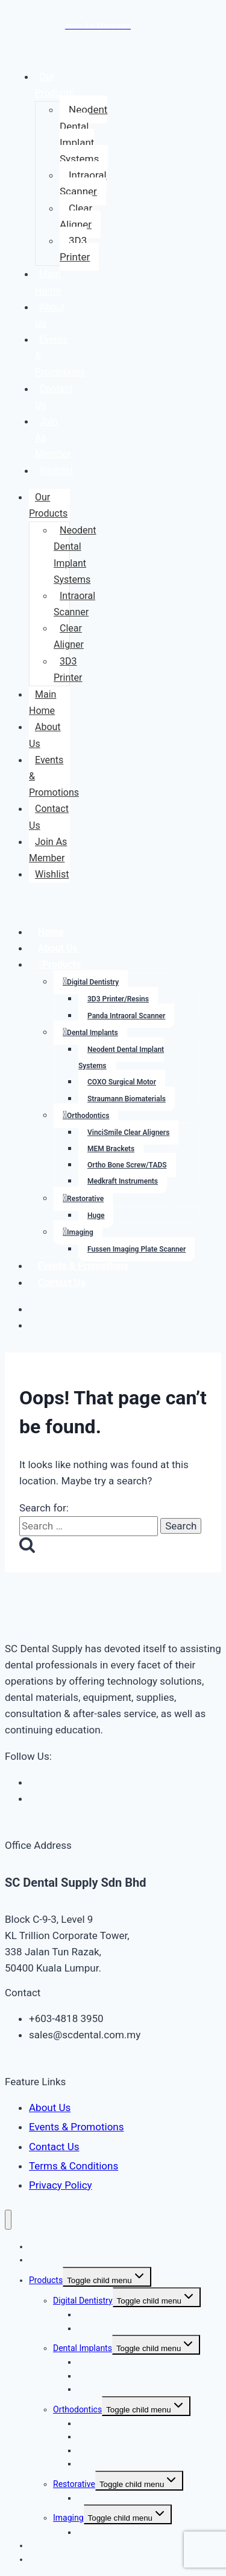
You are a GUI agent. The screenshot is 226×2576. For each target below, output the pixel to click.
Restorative (85, 1198)
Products (61, 964)
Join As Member (48, 850)
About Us (50, 315)
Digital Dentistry (93, 982)
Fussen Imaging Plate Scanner (136, 1249)
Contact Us (54, 397)
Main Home (48, 282)
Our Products (54, 85)
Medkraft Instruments (122, 1181)
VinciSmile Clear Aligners (128, 1132)
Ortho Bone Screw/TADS (127, 1165)
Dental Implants (92, 1032)
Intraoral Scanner (83, 183)
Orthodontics (88, 1115)
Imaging (80, 1232)
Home (51, 932)
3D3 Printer (75, 249)
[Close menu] (8, 2220)
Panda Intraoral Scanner (126, 1016)
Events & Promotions (83, 1265)
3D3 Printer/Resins (118, 999)
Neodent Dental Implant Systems (83, 134)
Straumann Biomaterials (126, 1099)
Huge (95, 1215)
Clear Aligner (76, 216)
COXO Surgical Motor (121, 1082)
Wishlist (56, 470)
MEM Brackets (110, 1149)
